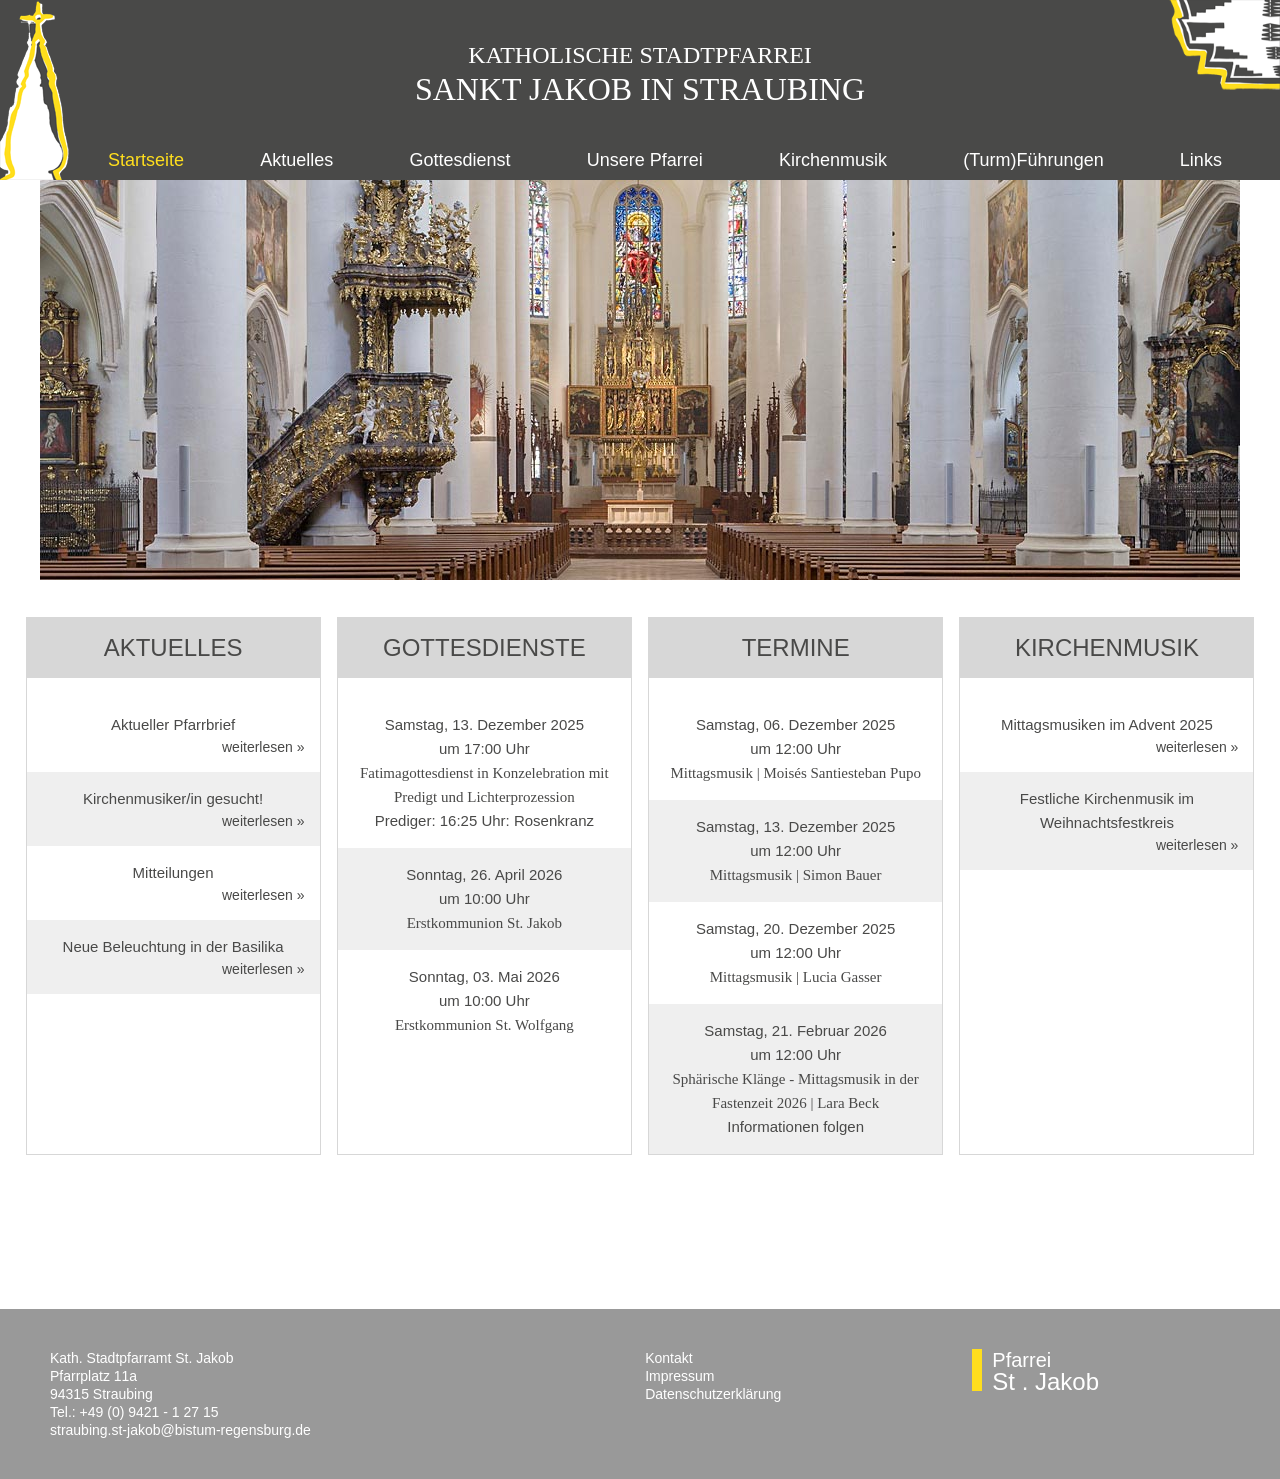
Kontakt (668, 1358)
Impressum (679, 1376)
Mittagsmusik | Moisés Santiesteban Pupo (795, 773)
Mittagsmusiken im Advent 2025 (1107, 724)
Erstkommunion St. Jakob (484, 923)
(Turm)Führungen (1033, 160)
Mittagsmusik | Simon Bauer (796, 875)
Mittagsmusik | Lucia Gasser (796, 977)
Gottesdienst (460, 160)
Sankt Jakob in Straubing (640, 89)
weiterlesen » (263, 747)
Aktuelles (296, 160)
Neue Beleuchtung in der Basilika (173, 946)
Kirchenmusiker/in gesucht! (173, 798)
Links (1201, 160)
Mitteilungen (173, 872)
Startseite (146, 160)
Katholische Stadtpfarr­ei (640, 55)
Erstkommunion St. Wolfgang (484, 1025)
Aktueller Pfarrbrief (173, 724)
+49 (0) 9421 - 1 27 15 (149, 1412)
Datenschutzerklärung (713, 1394)
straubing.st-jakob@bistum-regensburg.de (180, 1430)
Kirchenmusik (833, 160)
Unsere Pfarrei (645, 160)
